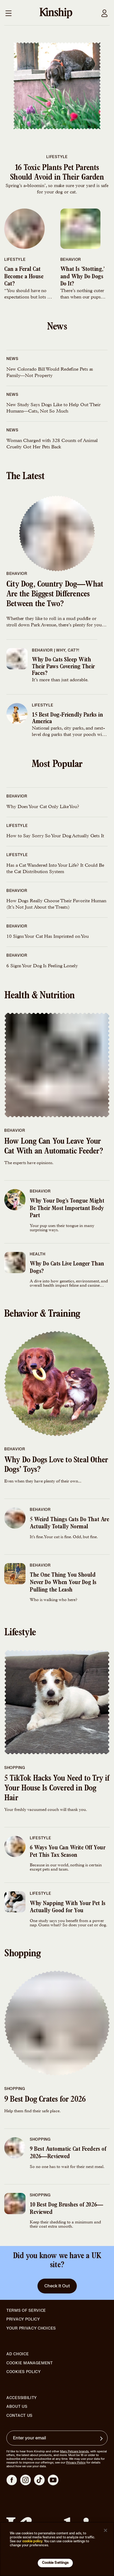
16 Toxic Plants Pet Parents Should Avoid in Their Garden (57, 173)
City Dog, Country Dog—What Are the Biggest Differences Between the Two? (54, 595)
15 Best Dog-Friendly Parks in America (67, 718)
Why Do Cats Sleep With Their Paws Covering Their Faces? (63, 667)
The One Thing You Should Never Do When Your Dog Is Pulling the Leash (63, 1582)
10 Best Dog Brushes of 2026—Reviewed (66, 2209)
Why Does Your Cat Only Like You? (42, 807)
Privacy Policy (23, 2319)
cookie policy (32, 2541)
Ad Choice (17, 2354)
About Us (16, 2406)
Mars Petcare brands (74, 2451)
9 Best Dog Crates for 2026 (45, 2100)
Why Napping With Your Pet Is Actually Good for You (67, 1907)
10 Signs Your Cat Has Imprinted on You (47, 936)
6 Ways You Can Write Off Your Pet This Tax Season (67, 1852)
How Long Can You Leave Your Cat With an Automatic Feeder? (53, 1147)
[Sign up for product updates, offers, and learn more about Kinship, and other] (102, 2439)
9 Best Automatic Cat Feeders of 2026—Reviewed (68, 2153)
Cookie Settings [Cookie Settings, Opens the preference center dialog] (55, 2563)
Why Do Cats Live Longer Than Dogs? (67, 1268)
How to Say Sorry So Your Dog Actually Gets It (55, 836)
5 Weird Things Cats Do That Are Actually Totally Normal (69, 1523)
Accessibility (21, 2398)
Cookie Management (29, 2363)
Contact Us (19, 2415)
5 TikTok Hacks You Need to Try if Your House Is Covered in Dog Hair (56, 1789)
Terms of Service (26, 2310)
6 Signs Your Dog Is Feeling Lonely (42, 966)
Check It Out (57, 2286)
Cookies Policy (23, 2372)
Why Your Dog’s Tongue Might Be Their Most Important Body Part (67, 1208)
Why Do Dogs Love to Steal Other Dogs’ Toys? (56, 1465)
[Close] (105, 2530)
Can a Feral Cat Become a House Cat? (23, 276)
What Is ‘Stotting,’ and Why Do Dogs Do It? (82, 276)
